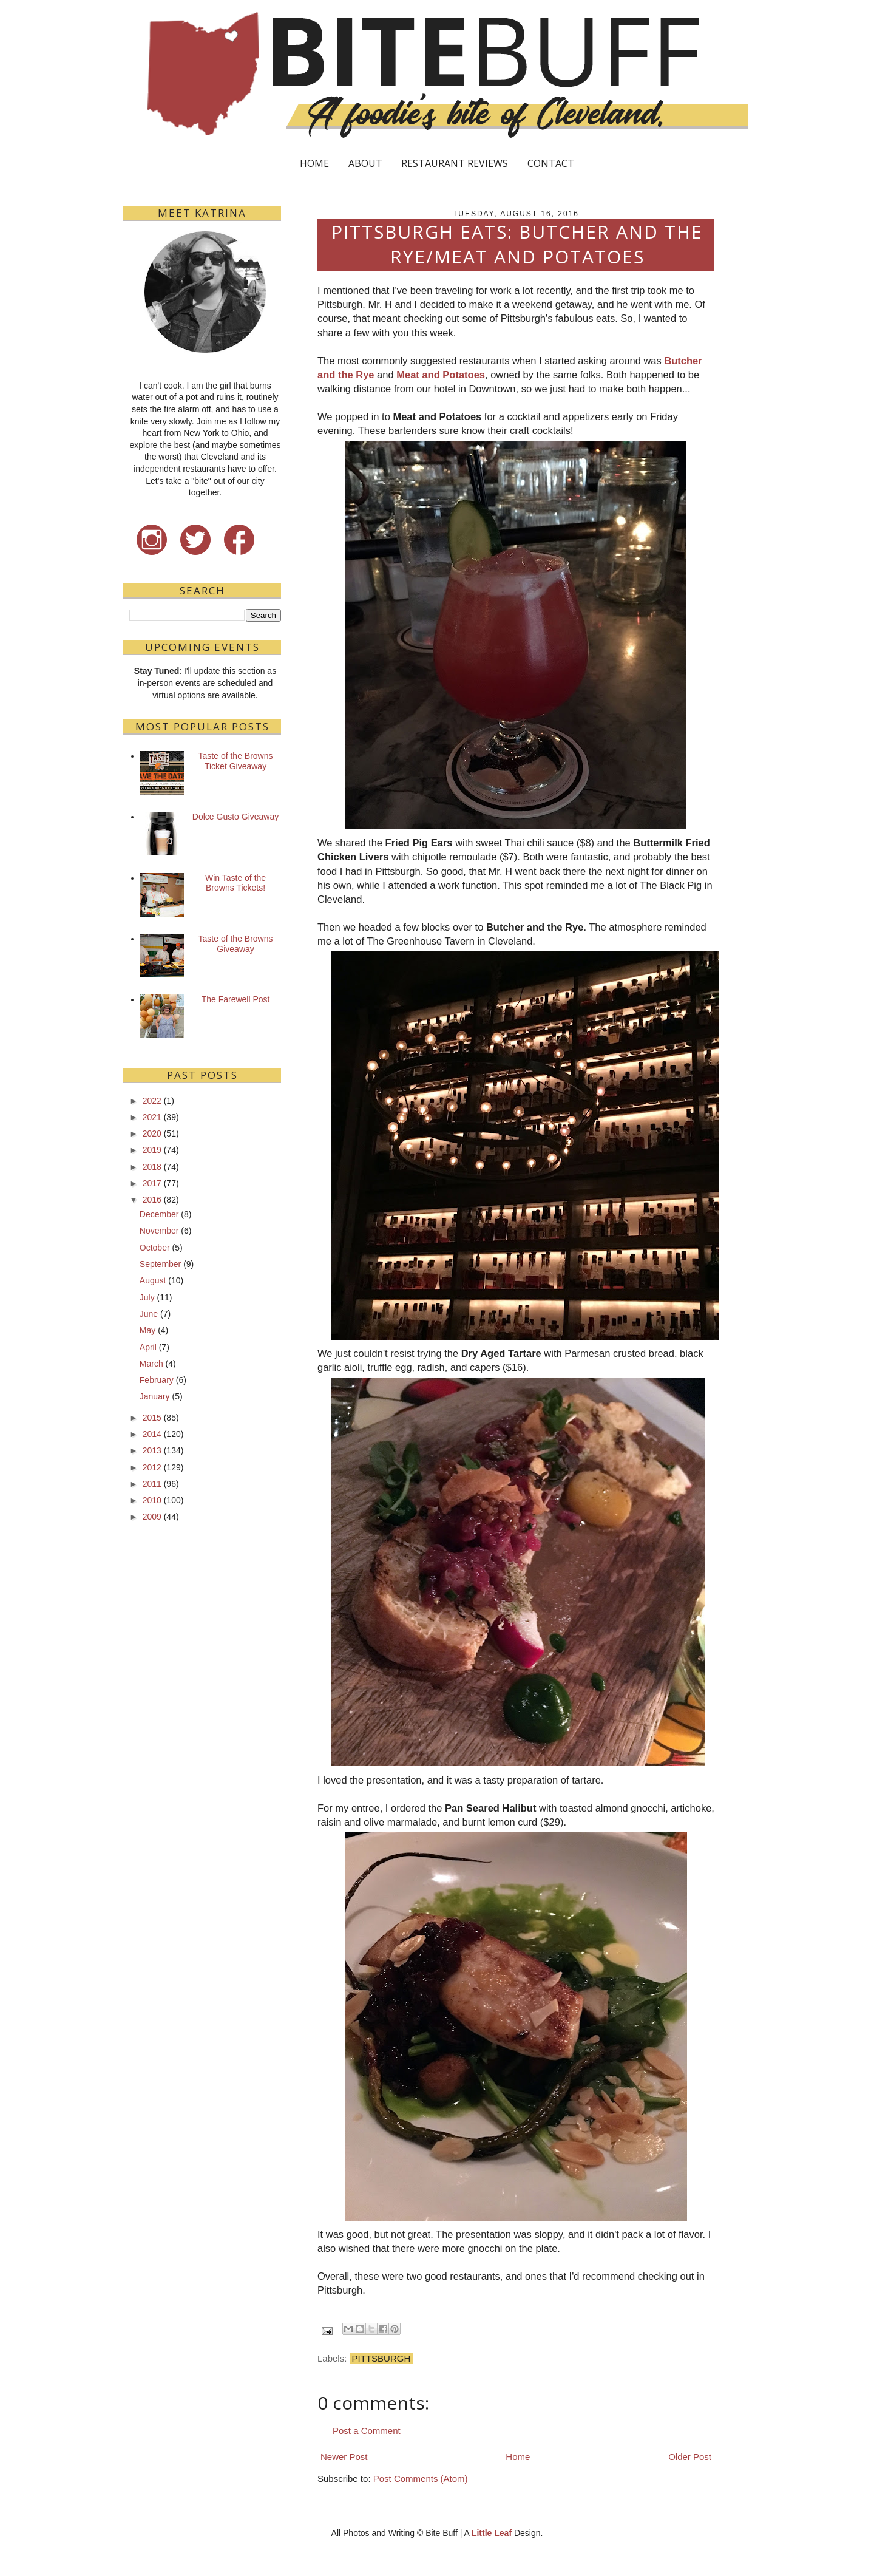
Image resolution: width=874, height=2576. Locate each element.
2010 (152, 1500)
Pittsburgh (381, 2358)
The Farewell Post (236, 999)
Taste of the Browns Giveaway (235, 944)
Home (518, 2457)
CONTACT (550, 163)
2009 (152, 1516)
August (153, 1280)
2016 (152, 1200)
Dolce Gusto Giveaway (235, 816)
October (155, 1247)
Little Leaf (492, 2533)
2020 (152, 1133)
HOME (314, 163)
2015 (152, 1417)
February (157, 1380)
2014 (152, 1434)
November (159, 1230)
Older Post (689, 2457)
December (159, 1214)
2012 (152, 1467)
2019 (152, 1150)
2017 (152, 1183)
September (160, 1264)
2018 (152, 1167)
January (155, 1396)
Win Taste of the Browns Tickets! (235, 883)
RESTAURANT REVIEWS (454, 163)
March (151, 1363)
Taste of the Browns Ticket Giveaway (235, 761)
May (147, 1330)
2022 (152, 1101)
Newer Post (344, 2457)
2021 (152, 1117)
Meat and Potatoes (440, 374)
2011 (152, 1484)
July (147, 1297)
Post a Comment (367, 2430)
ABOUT (365, 163)
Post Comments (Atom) (420, 2478)
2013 (152, 1450)
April (148, 1347)
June (149, 1314)
